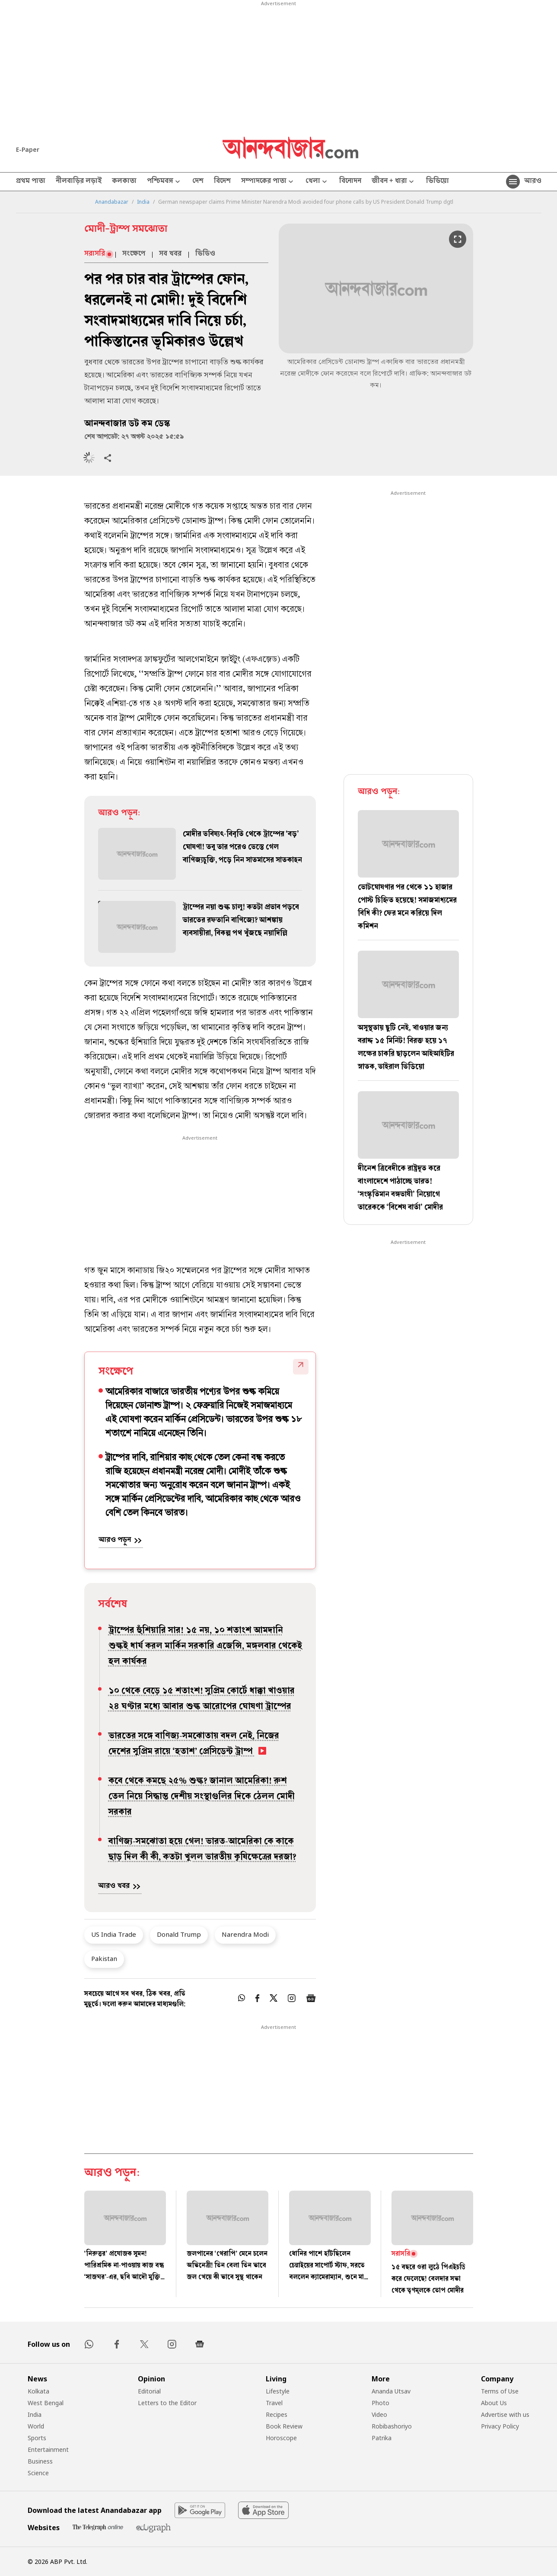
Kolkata (38, 2391)
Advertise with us (505, 2414)
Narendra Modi (245, 1934)
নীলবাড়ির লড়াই (79, 181)
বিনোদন (350, 181)
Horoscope (281, 2438)
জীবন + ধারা (394, 181)
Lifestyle (278, 2391)
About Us (494, 2403)
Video (379, 2414)
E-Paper (27, 149)
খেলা (317, 181)
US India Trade (113, 1934)
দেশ (198, 181)
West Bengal (46, 2403)
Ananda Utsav (391, 2391)
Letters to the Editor (167, 2403)
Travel (274, 2403)
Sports (37, 2438)
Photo (380, 2403)
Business (40, 2461)
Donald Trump (179, 1934)
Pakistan (104, 1958)
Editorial (149, 2391)
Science (38, 2473)
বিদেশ (222, 181)
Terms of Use (500, 2391)
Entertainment (48, 2449)
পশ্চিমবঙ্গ (164, 181)
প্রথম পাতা (30, 181)
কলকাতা (124, 181)
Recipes (276, 2414)
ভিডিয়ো (437, 181)
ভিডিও (205, 254)
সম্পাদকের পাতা (268, 181)
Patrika (381, 2438)
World (36, 2426)
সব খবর (170, 254)
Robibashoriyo (392, 2426)
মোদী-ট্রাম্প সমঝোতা (125, 230)
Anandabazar (111, 202)
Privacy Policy (500, 2426)
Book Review (284, 2426)
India (143, 202)
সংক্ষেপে (133, 254)
